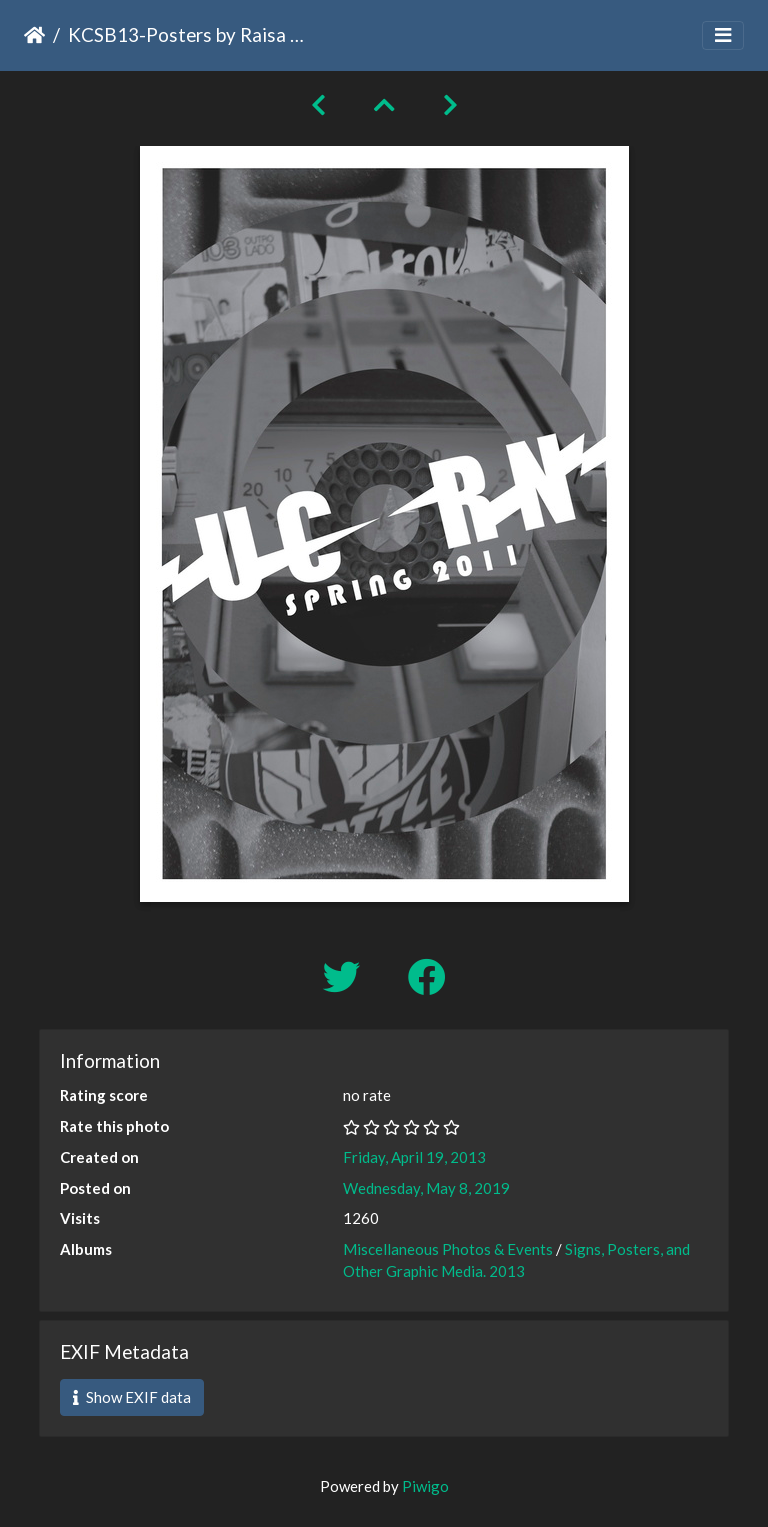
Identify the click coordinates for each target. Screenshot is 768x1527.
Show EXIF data (132, 1397)
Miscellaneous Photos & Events (448, 1249)
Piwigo (425, 1486)
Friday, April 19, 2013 (414, 1157)
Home (34, 35)
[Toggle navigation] (723, 35)
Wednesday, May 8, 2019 (426, 1188)
